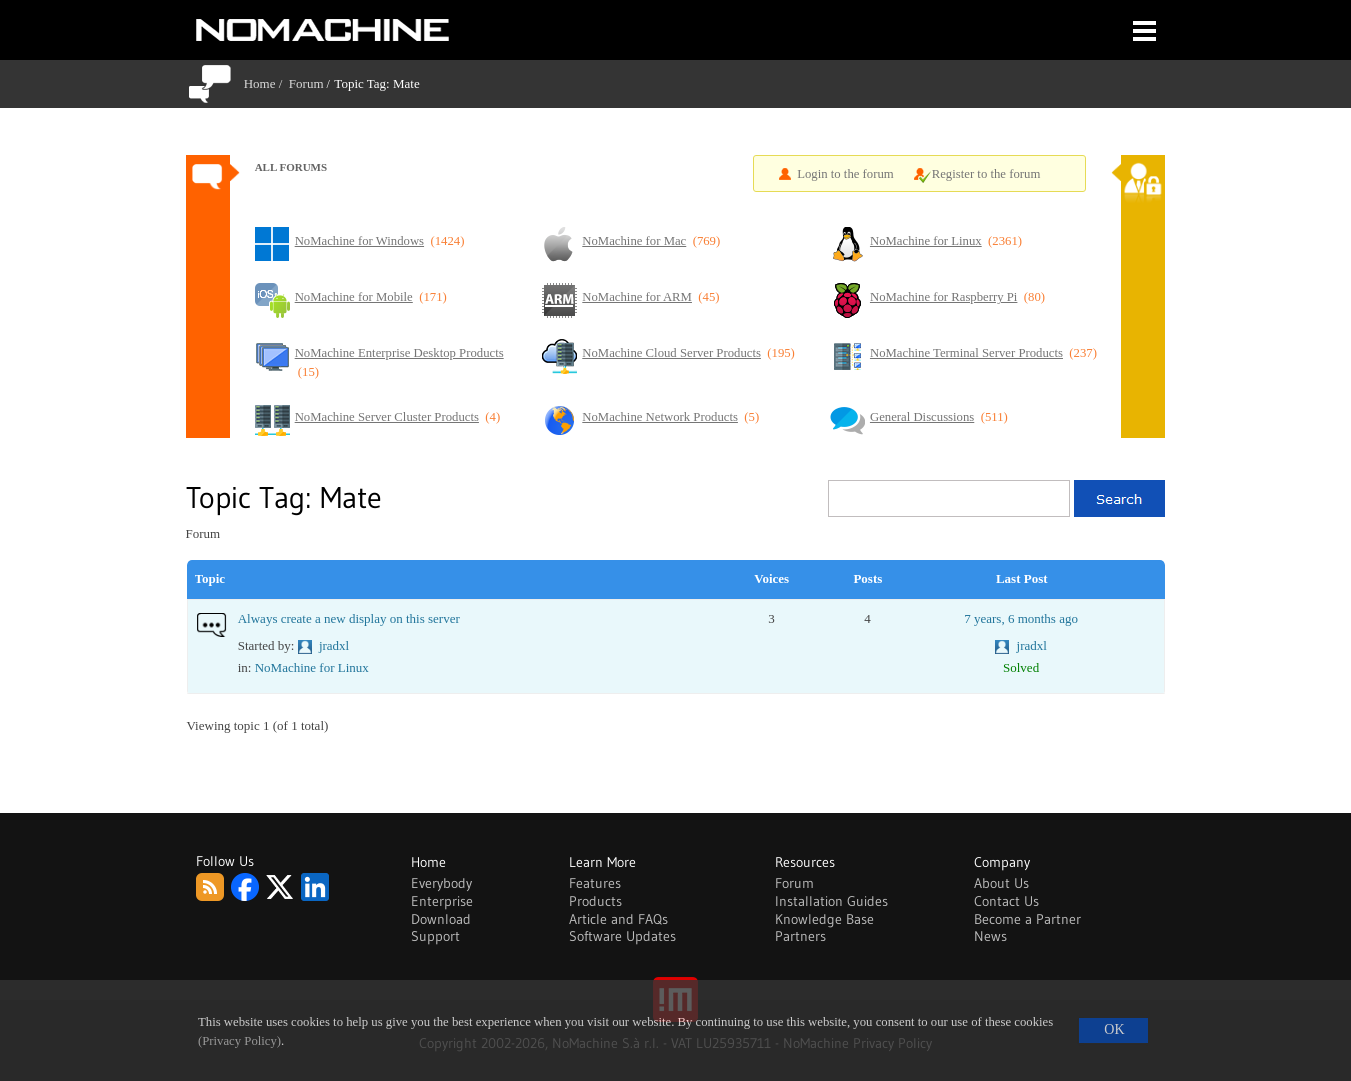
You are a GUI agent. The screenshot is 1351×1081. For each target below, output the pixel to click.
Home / (266, 83)
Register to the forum (986, 174)
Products (595, 901)
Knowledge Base (824, 919)
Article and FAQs (618, 919)
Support (435, 936)
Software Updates (622, 936)
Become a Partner (1027, 919)
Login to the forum (845, 174)
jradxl (334, 645)
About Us (1001, 883)
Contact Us (1006, 901)
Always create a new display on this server (349, 618)
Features (595, 883)
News (990, 936)
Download (441, 919)
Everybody (441, 883)
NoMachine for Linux (312, 667)
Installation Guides (831, 901)
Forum (306, 83)
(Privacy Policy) (239, 1041)
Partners (800, 936)
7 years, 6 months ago (1021, 618)
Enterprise (442, 901)
